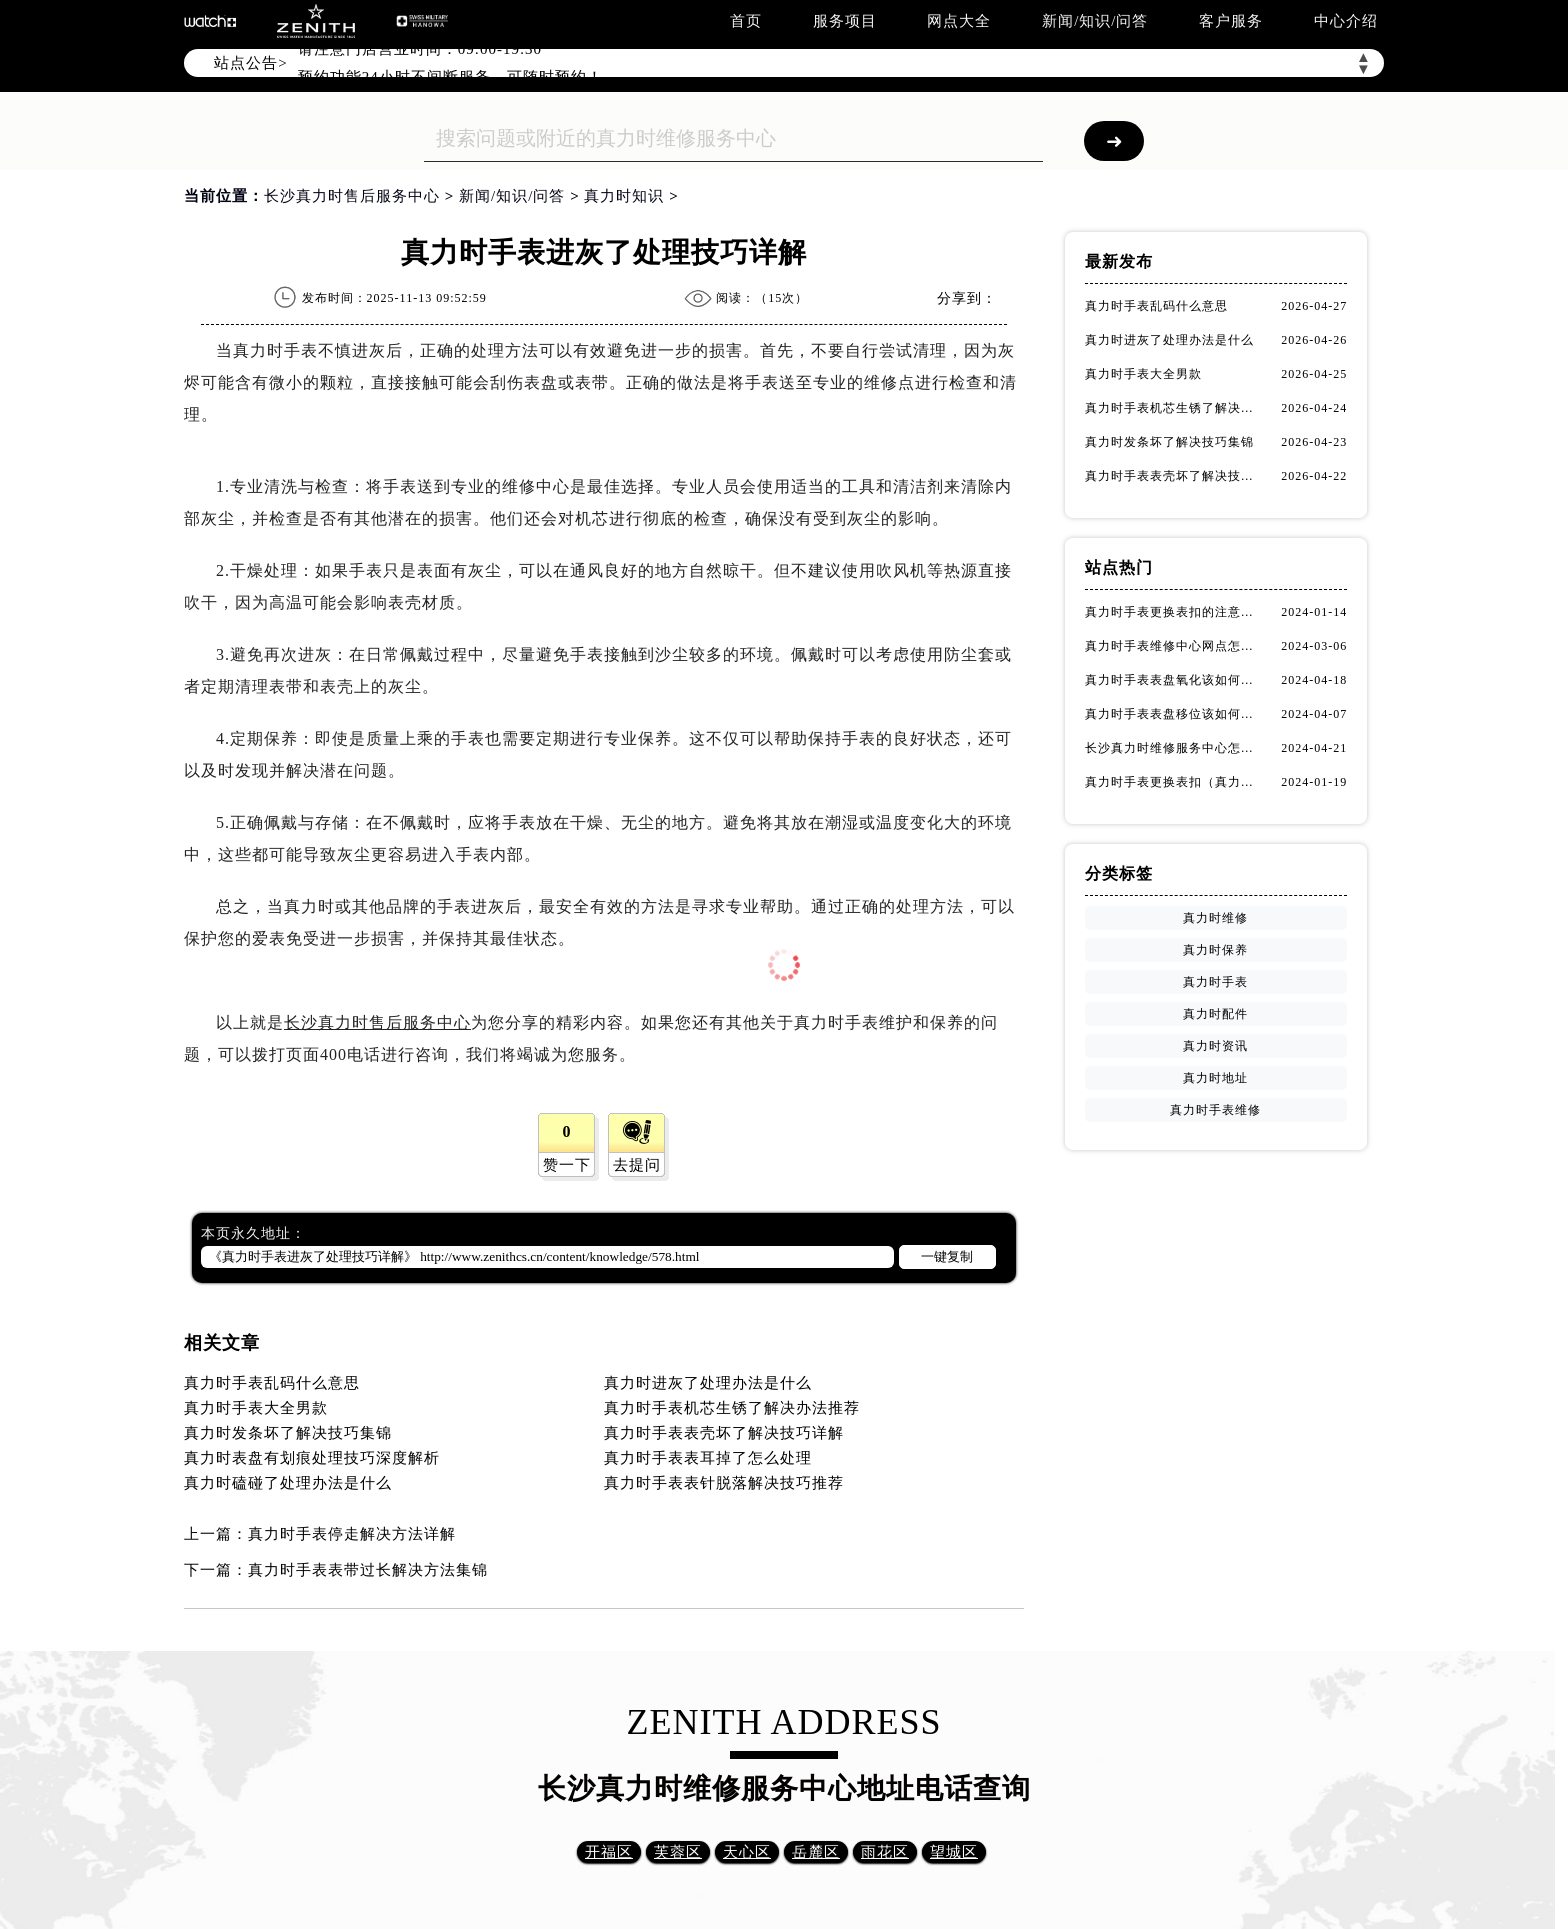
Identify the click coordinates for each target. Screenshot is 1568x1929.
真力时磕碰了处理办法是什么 (288, 1483)
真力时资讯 (1215, 1046)
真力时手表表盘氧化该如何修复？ (1174, 680)
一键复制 (947, 1256)
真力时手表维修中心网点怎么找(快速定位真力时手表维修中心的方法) (1174, 646)
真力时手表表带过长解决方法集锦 (368, 1570)
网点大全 (959, 21)
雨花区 (885, 1852)
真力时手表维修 (1215, 1110)
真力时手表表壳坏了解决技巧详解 (724, 1433)
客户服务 (1231, 21)
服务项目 (845, 21)
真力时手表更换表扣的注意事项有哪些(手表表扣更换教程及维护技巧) (1174, 612)
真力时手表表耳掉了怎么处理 (708, 1458)
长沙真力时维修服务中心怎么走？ (1174, 748)
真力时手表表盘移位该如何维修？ (1174, 714)
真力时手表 (1215, 982)
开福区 (609, 1852)
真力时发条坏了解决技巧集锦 (288, 1433)
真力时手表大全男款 (256, 1408)
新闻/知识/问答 (1095, 21)
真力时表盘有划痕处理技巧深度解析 (312, 1458)
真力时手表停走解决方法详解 (352, 1534)
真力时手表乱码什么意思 (272, 1383)
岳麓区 (816, 1852)
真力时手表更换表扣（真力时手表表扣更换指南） (1174, 782)
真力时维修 (1215, 918)
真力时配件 (1215, 1014)
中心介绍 (1346, 21)
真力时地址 (1215, 1078)
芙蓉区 (678, 1852)
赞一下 (567, 1165)
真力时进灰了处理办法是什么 (708, 1383)
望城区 (954, 1852)
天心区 (747, 1852)
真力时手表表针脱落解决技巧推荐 (724, 1483)
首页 (746, 21)
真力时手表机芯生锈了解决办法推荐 (732, 1408)
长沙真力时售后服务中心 (352, 196)
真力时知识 (624, 196)
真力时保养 (1215, 950)
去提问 (637, 1165)
